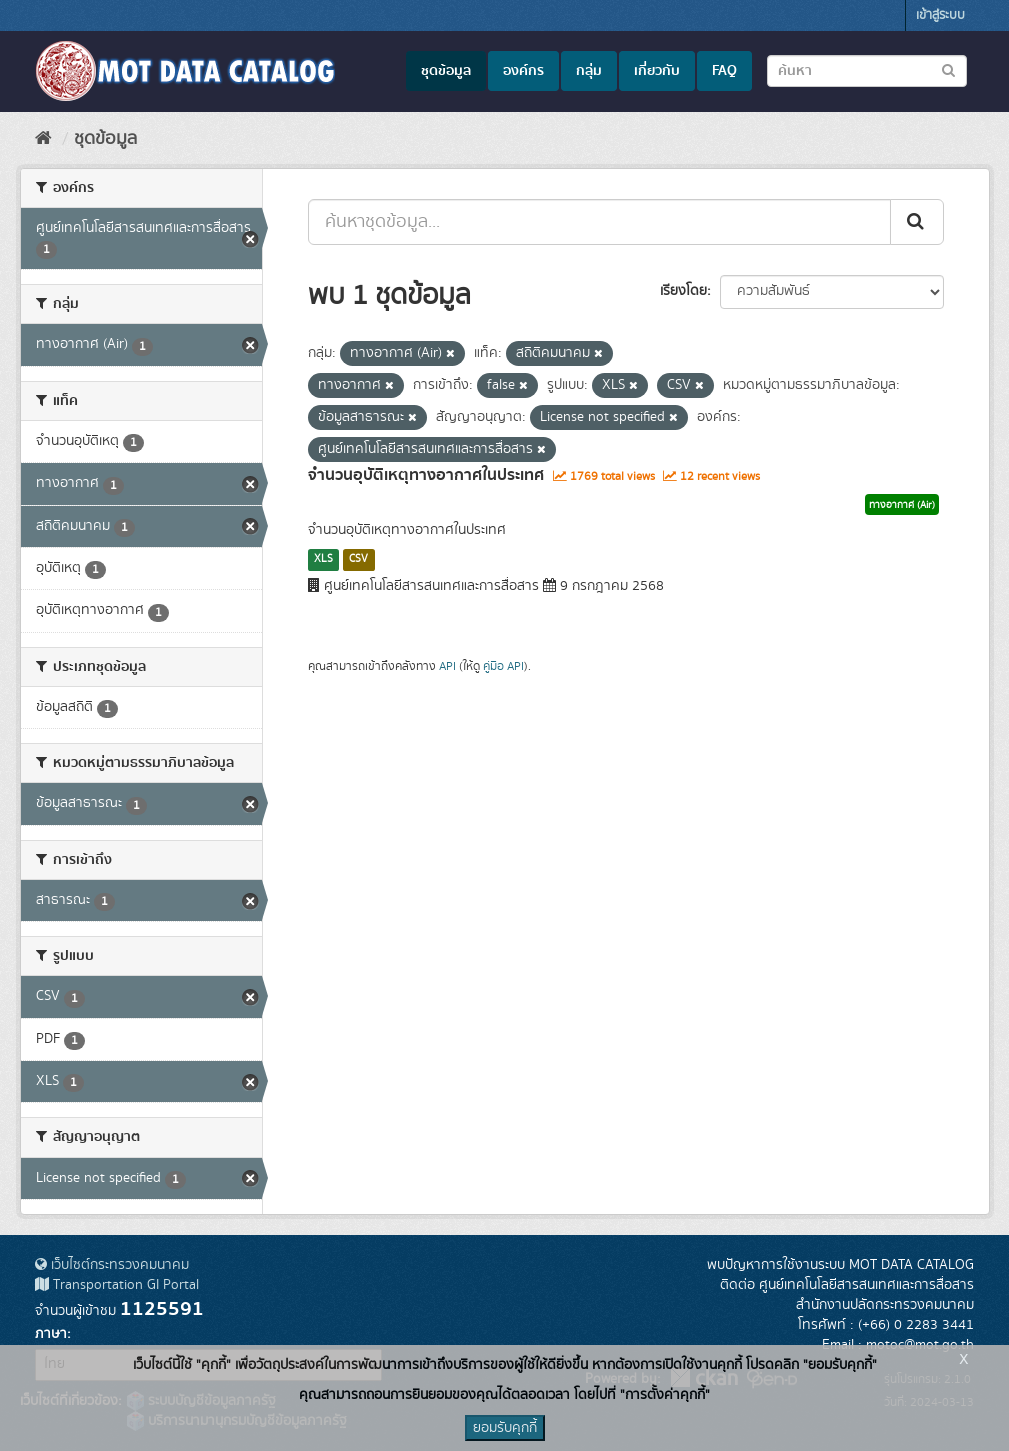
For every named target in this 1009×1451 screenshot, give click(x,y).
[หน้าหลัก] (43, 139)
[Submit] (917, 222)
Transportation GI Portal (117, 1285)
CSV (358, 559)
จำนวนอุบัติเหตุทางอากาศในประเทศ (426, 475)
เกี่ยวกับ (657, 71)
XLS (323, 559)
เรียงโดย (683, 291)
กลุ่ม (589, 71)
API (447, 666)
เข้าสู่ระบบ (940, 15)
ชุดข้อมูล (446, 71)
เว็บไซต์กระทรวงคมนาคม (112, 1265)
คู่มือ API (503, 666)
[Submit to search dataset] (948, 69)
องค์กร (523, 71)
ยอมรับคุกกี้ (505, 1428)
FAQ (724, 71)
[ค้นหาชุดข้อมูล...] (599, 222)
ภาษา (51, 1334)
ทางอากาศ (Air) (902, 505)
